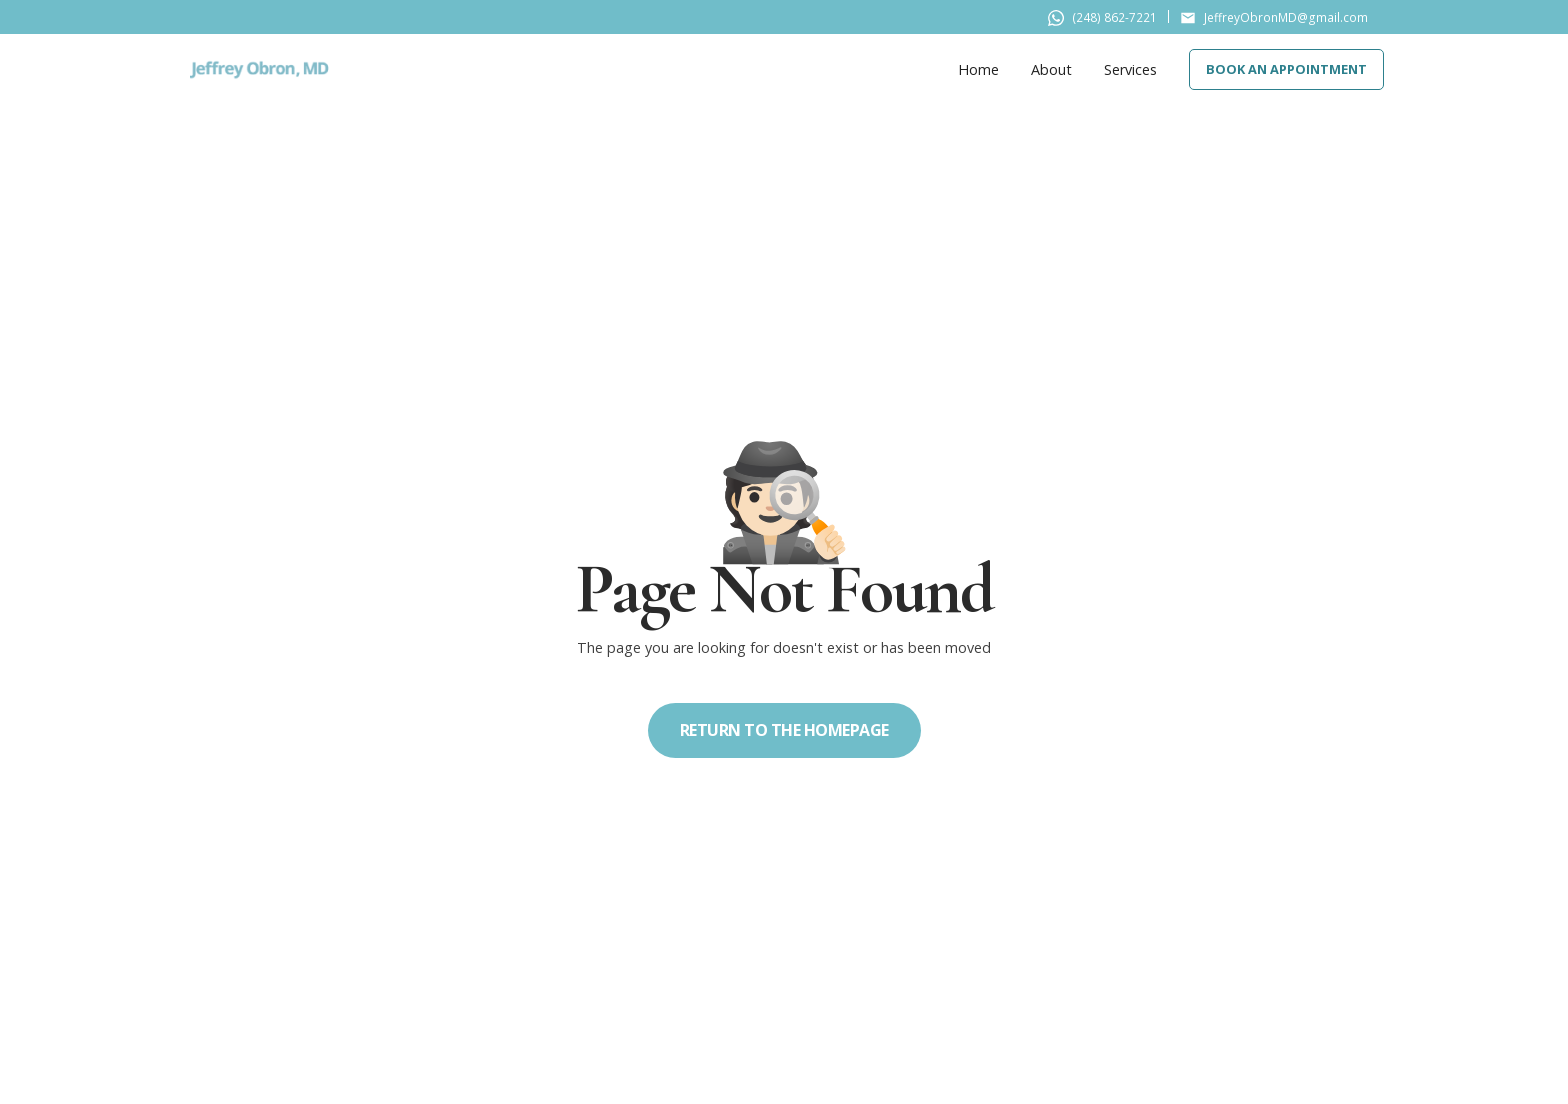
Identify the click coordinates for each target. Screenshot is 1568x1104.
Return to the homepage (784, 730)
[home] (259, 70)
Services (1130, 69)
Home (978, 69)
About (1051, 69)
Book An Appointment (1286, 69)
